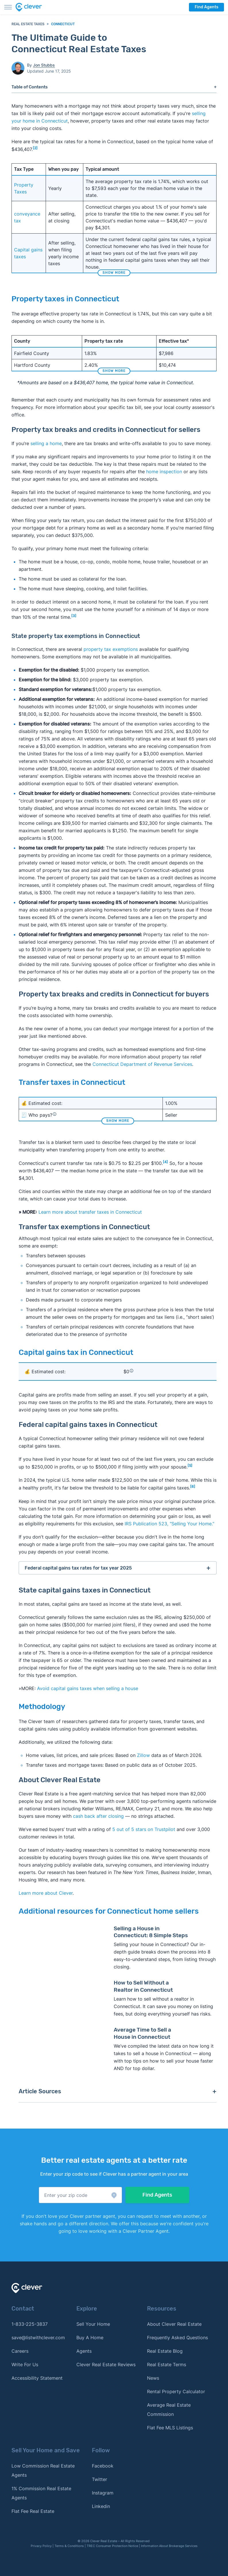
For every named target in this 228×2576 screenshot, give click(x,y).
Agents (84, 2351)
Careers (19, 2351)
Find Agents (206, 7)
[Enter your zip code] (80, 2195)
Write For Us (24, 2364)
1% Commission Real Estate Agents (41, 2493)
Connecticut (63, 24)
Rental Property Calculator (176, 2391)
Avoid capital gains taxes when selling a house (87, 1688)
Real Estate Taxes (28, 24)
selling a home (46, 443)
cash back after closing (98, 1816)
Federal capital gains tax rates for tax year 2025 (78, 1568)
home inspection (164, 471)
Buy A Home (89, 2337)
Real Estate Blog (165, 2351)
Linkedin (101, 2506)
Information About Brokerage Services (169, 2546)
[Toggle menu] (8, 7)
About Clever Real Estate (174, 2324)
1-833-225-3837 (29, 2324)
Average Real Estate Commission (169, 2409)
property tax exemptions (111, 649)
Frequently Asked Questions (177, 2337)
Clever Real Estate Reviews (106, 2364)
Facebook (102, 2466)
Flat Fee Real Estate (32, 2511)
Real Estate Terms (166, 2364)
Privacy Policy (41, 2546)
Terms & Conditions (69, 2546)
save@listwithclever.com (38, 2337)
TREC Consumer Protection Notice (112, 2546)
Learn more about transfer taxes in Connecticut (90, 1212)
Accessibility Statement (37, 2378)
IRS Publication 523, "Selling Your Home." (169, 1523)
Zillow (143, 1755)
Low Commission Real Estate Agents (43, 2470)
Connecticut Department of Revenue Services (142, 1064)
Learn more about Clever (46, 1893)
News (153, 2378)
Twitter (99, 2479)
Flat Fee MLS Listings (170, 2427)
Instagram (102, 2493)
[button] (80, 2195)
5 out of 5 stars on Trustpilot (143, 1829)
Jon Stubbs (44, 65)
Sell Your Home (93, 2324)
